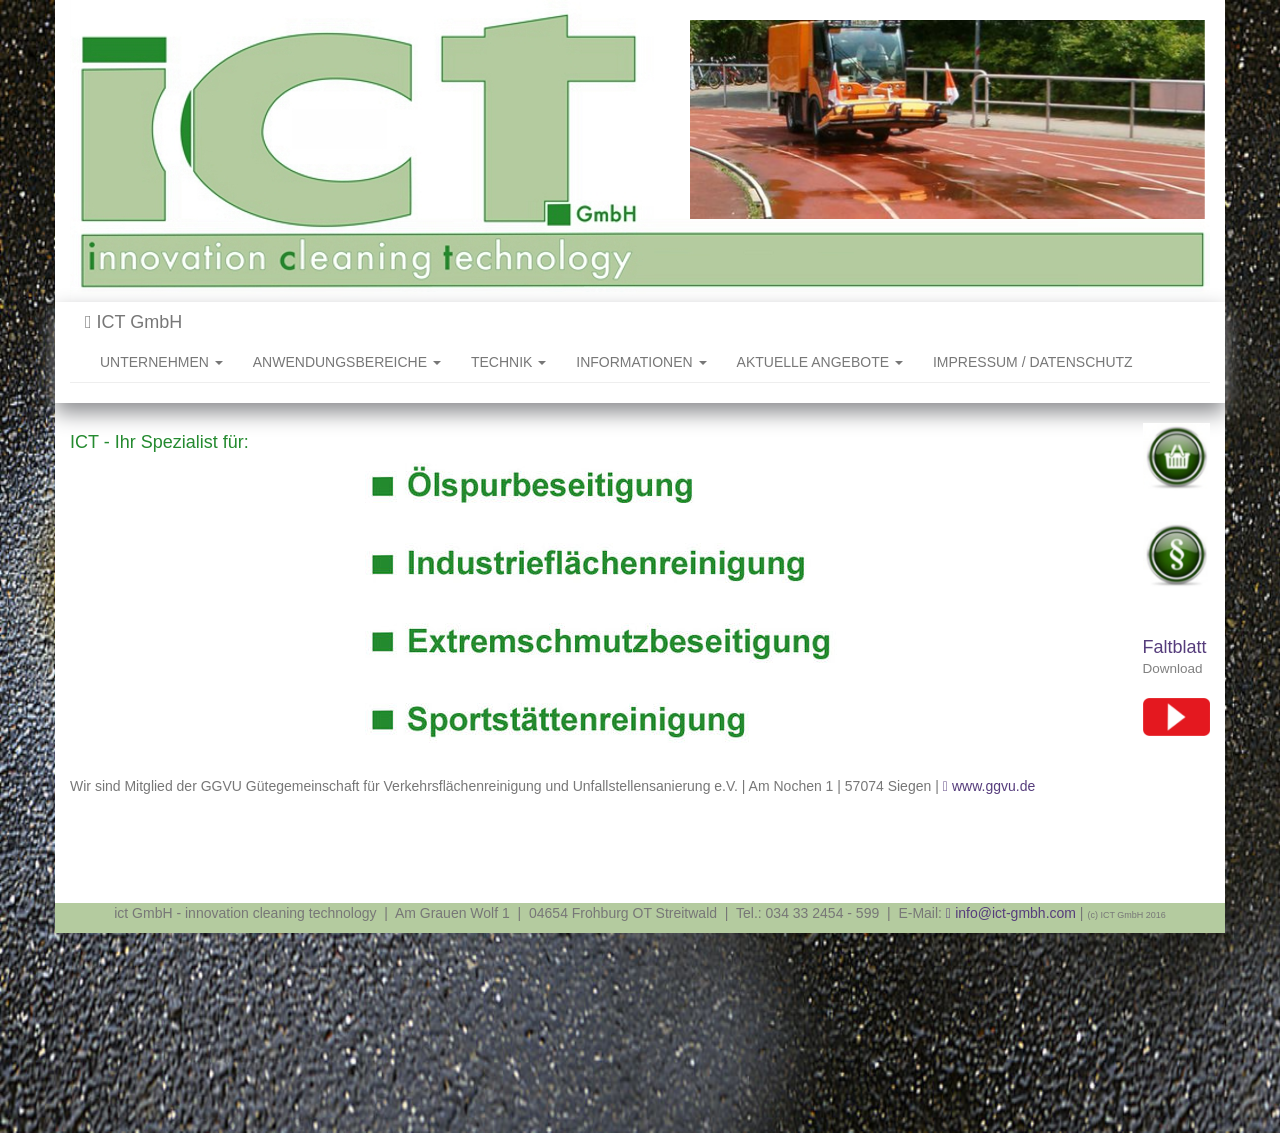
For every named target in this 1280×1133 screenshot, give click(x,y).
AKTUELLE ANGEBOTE (820, 362)
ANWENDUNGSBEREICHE (347, 362)
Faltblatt (1175, 647)
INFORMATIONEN (641, 362)
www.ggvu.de (993, 786)
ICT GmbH (133, 322)
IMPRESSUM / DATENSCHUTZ (1033, 362)
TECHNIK (508, 362)
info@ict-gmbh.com (1015, 913)
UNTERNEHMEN (161, 362)
